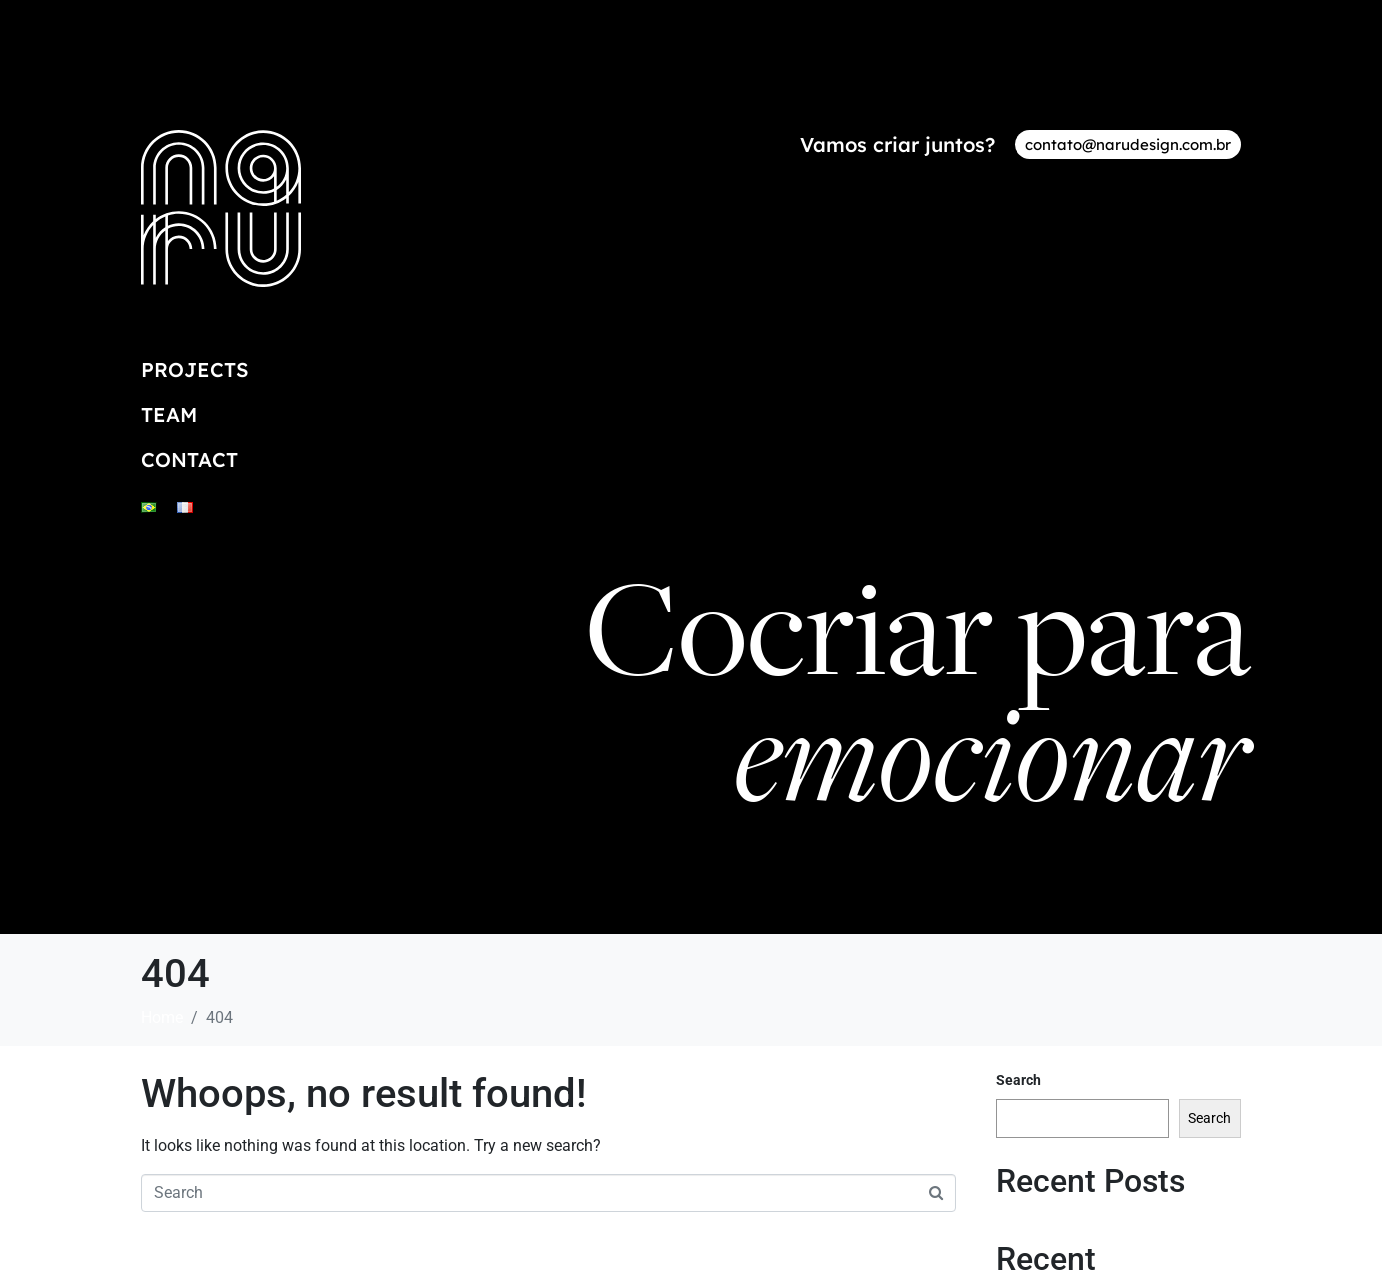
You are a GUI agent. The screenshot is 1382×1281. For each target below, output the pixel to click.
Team (169, 414)
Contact (189, 459)
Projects (195, 369)
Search (1018, 1080)
